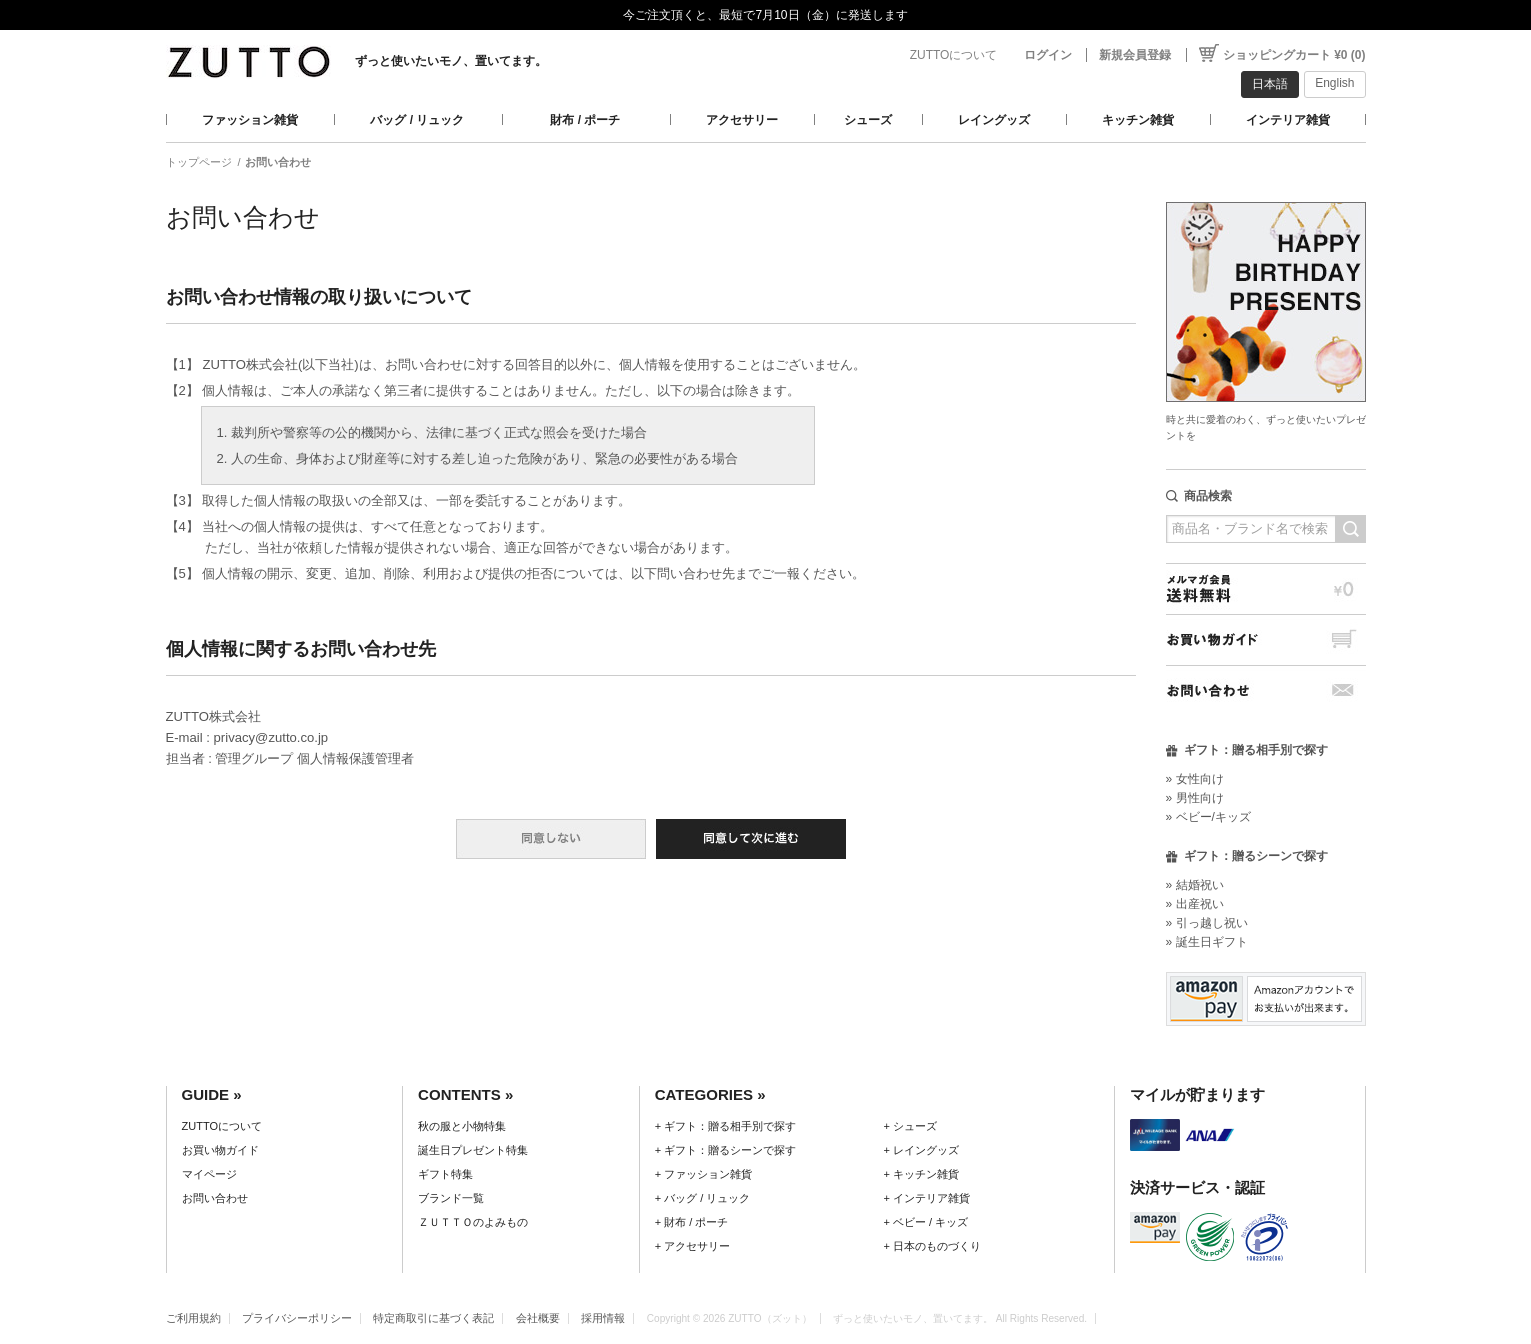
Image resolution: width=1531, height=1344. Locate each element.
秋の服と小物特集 (462, 1126)
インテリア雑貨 (1288, 120)
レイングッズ (994, 120)
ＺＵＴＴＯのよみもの (473, 1222)
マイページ (209, 1174)
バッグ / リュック (417, 120)
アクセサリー (742, 120)
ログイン (1048, 55)
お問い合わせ (1266, 690)
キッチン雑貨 (1138, 120)
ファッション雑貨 (250, 120)
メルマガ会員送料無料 (1266, 588)
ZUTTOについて (954, 55)
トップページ (199, 162)
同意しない (551, 839)
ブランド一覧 (451, 1198)
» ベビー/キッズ (1208, 817)
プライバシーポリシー (297, 1318)
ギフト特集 (445, 1174)
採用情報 (603, 1318)
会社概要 (538, 1318)
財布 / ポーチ (585, 120)
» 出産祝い (1195, 904)
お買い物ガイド (1266, 639)
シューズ (868, 120)
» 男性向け (1195, 798)
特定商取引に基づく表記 (433, 1318)
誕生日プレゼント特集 (473, 1150)
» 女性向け (1195, 779)
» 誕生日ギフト (1207, 942)
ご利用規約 (193, 1318)
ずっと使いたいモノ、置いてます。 (451, 61)
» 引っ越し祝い (1207, 923)
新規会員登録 (1135, 55)
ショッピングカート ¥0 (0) (1294, 55)
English (1334, 83)
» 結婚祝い (1195, 885)
